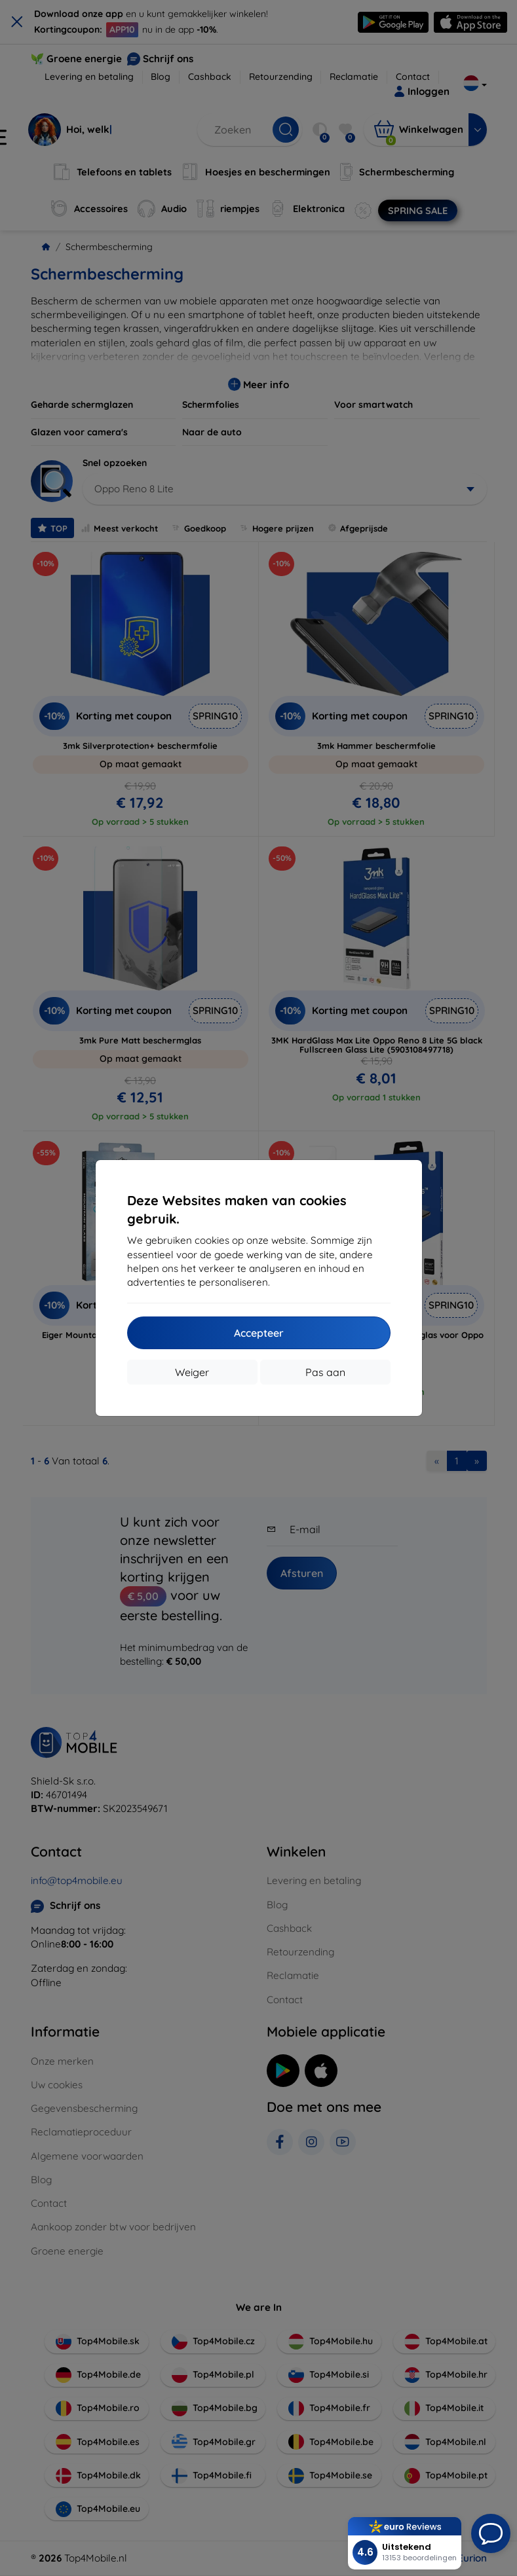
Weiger (192, 1372)
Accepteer (259, 1332)
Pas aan (325, 1372)
